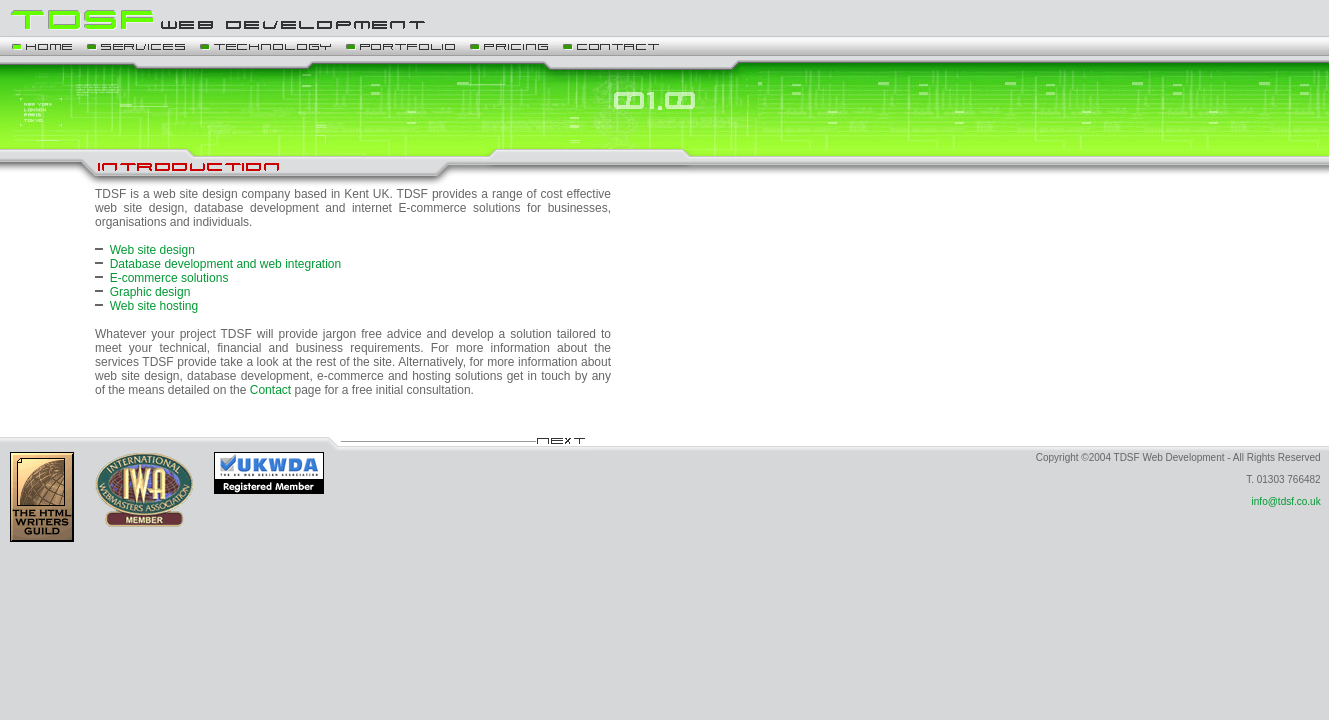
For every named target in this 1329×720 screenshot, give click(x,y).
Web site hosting (154, 306)
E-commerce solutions (169, 278)
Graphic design (150, 292)
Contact (270, 390)
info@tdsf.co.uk (1286, 501)
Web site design (152, 250)
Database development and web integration (226, 264)
